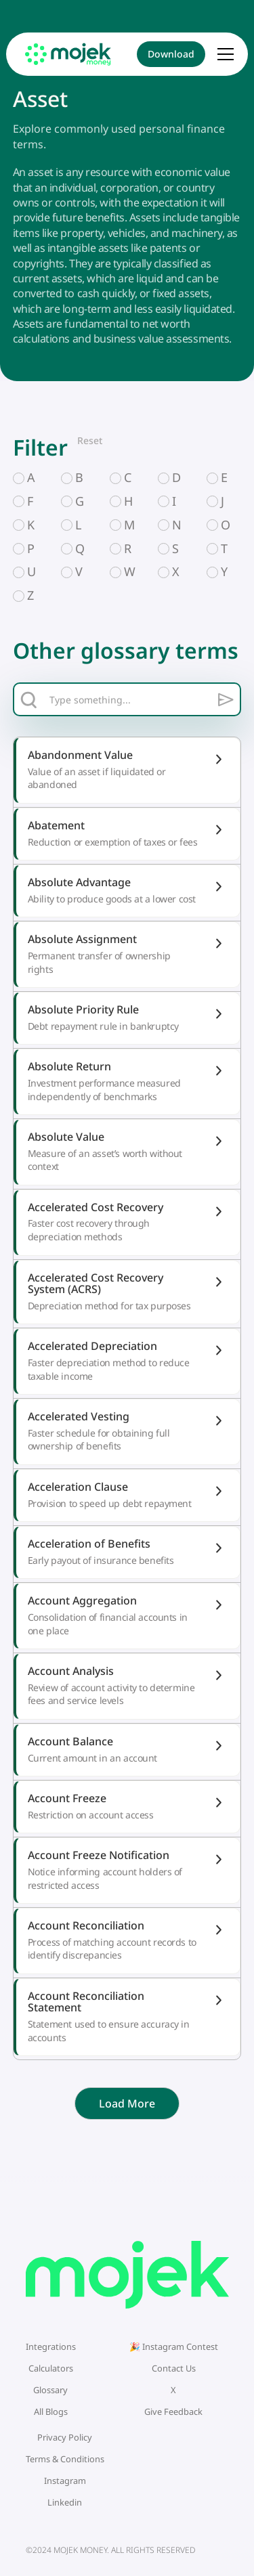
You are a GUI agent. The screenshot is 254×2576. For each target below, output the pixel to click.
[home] (68, 54)
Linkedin (64, 2502)
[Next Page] (127, 2103)
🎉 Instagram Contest (173, 2346)
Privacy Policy (64, 2437)
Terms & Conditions (65, 2459)
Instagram (65, 2480)
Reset (89, 440)
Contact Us (174, 2368)
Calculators (50, 2368)
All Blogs (51, 2411)
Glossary (50, 2390)
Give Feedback (173, 2411)
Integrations (51, 2346)
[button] (224, 54)
